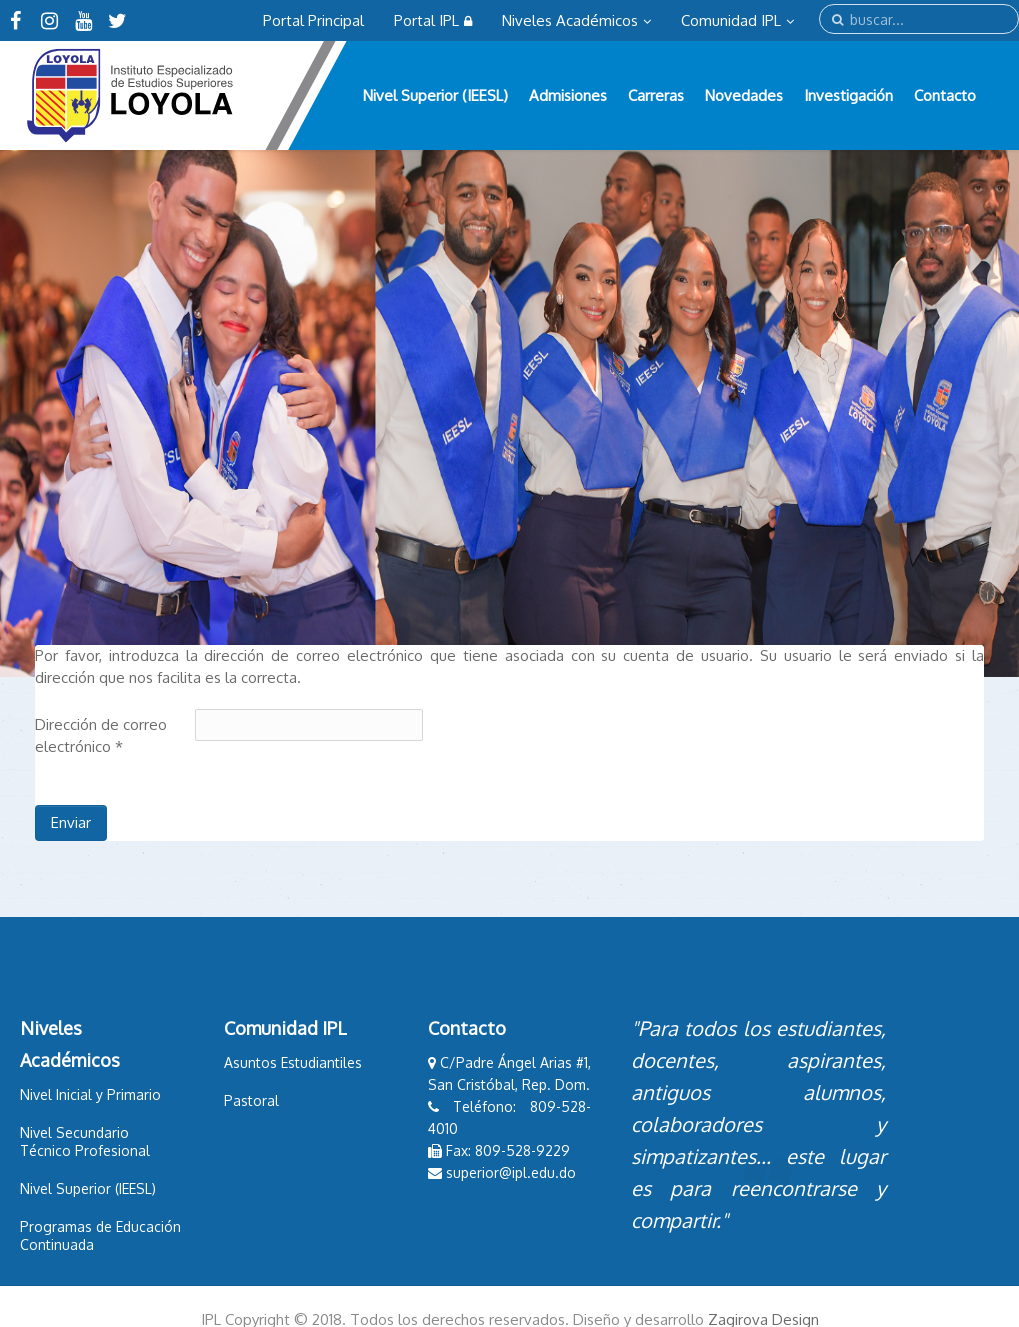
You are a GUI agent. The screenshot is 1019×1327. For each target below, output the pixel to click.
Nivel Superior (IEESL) (435, 95)
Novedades (744, 95)
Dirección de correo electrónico (101, 735)
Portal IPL (433, 20)
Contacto (945, 95)
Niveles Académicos (576, 20)
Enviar (71, 822)
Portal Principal (313, 20)
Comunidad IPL (737, 20)
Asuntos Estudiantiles (293, 1062)
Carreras (656, 95)
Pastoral (251, 1100)
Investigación (848, 95)
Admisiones (568, 95)
